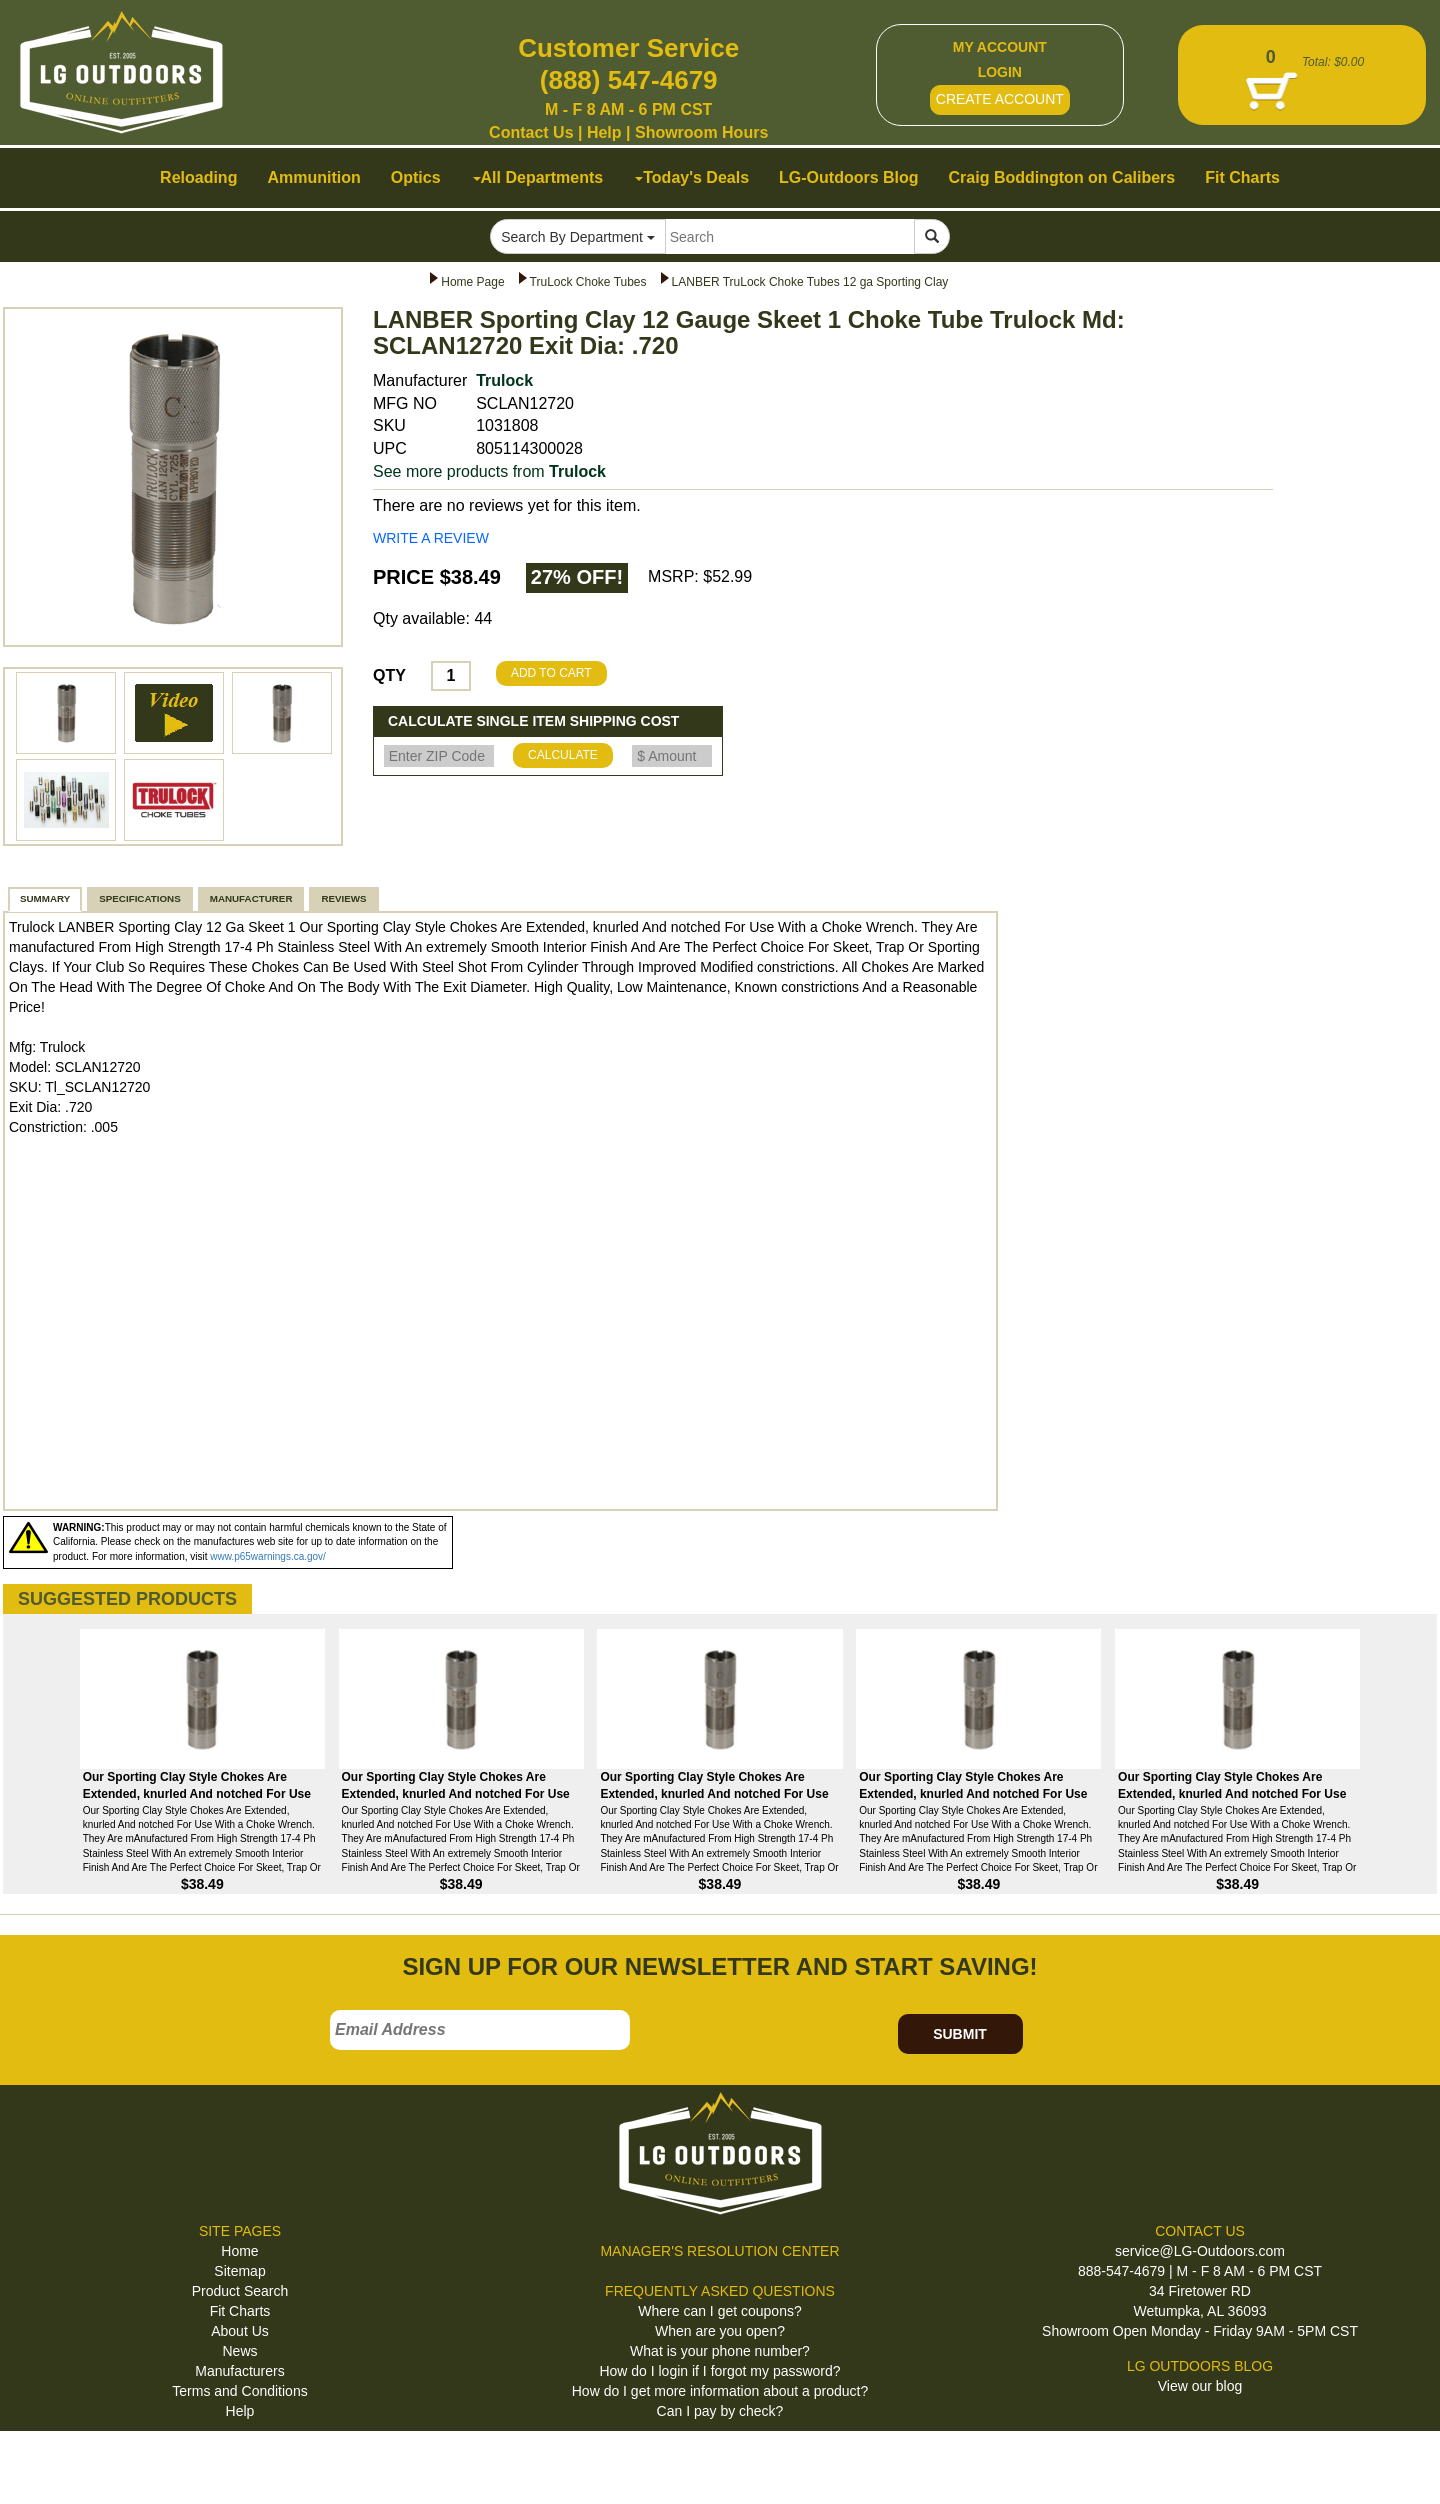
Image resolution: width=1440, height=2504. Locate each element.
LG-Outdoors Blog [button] (849, 177)
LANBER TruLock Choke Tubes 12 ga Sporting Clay (810, 282)
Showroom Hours (701, 132)
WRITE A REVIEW (431, 538)
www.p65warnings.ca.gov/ (268, 1556)
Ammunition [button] (313, 177)
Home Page (472, 282)
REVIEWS (343, 898)
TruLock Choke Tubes (588, 282)
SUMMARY (45, 898)
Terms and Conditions (239, 2391)
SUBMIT (960, 2034)
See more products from (489, 471)
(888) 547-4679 (629, 80)
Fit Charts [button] (1242, 177)
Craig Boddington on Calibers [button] (1062, 177)
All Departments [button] (538, 177)
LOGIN (1000, 72)
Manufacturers (239, 2371)
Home (239, 2251)
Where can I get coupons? (719, 2311)
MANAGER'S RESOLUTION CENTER (719, 2251)
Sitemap (239, 2271)
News (239, 2351)
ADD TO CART (551, 673)
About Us (240, 2331)
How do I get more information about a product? (720, 2391)
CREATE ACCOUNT (1000, 99)
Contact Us (531, 132)
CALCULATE (563, 755)
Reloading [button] (198, 177)
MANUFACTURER (251, 898)
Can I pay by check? (720, 2411)
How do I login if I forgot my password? (719, 2371)
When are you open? (720, 2331)
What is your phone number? (720, 2351)
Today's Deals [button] (692, 177)
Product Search (240, 2291)
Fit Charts (240, 2311)
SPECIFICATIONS (139, 898)
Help (604, 132)
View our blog (1200, 2386)
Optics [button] (416, 177)
